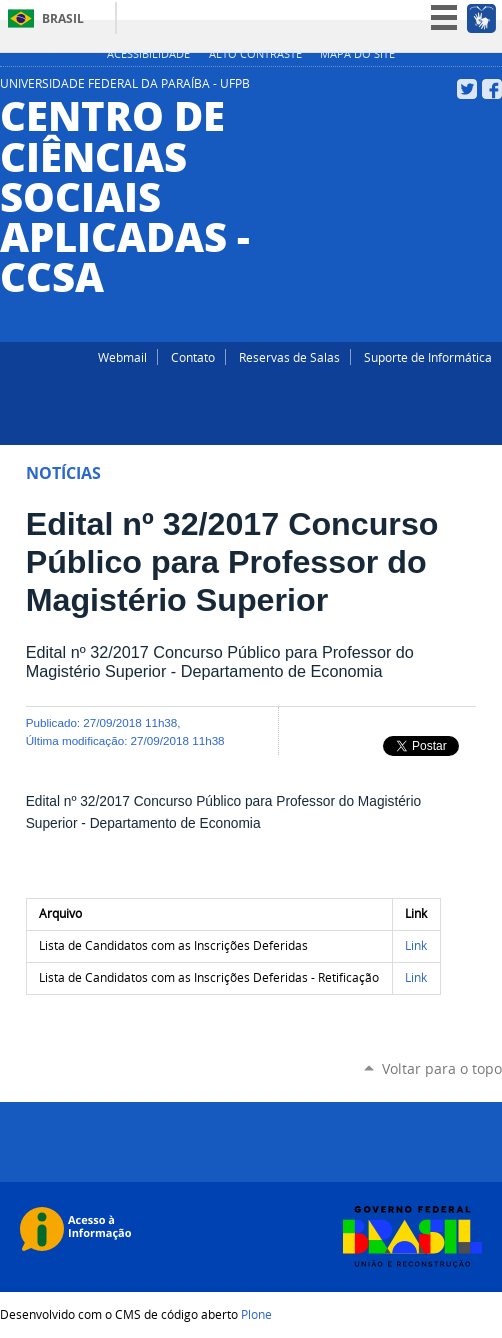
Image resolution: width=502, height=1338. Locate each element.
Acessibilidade (148, 54)
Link (416, 945)
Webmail (122, 357)
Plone (256, 1314)
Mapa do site (357, 54)
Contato (193, 357)
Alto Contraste (255, 54)
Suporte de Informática (428, 357)
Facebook (492, 89)
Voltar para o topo (442, 1068)
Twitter (467, 89)
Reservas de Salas (289, 357)
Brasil (63, 18)
